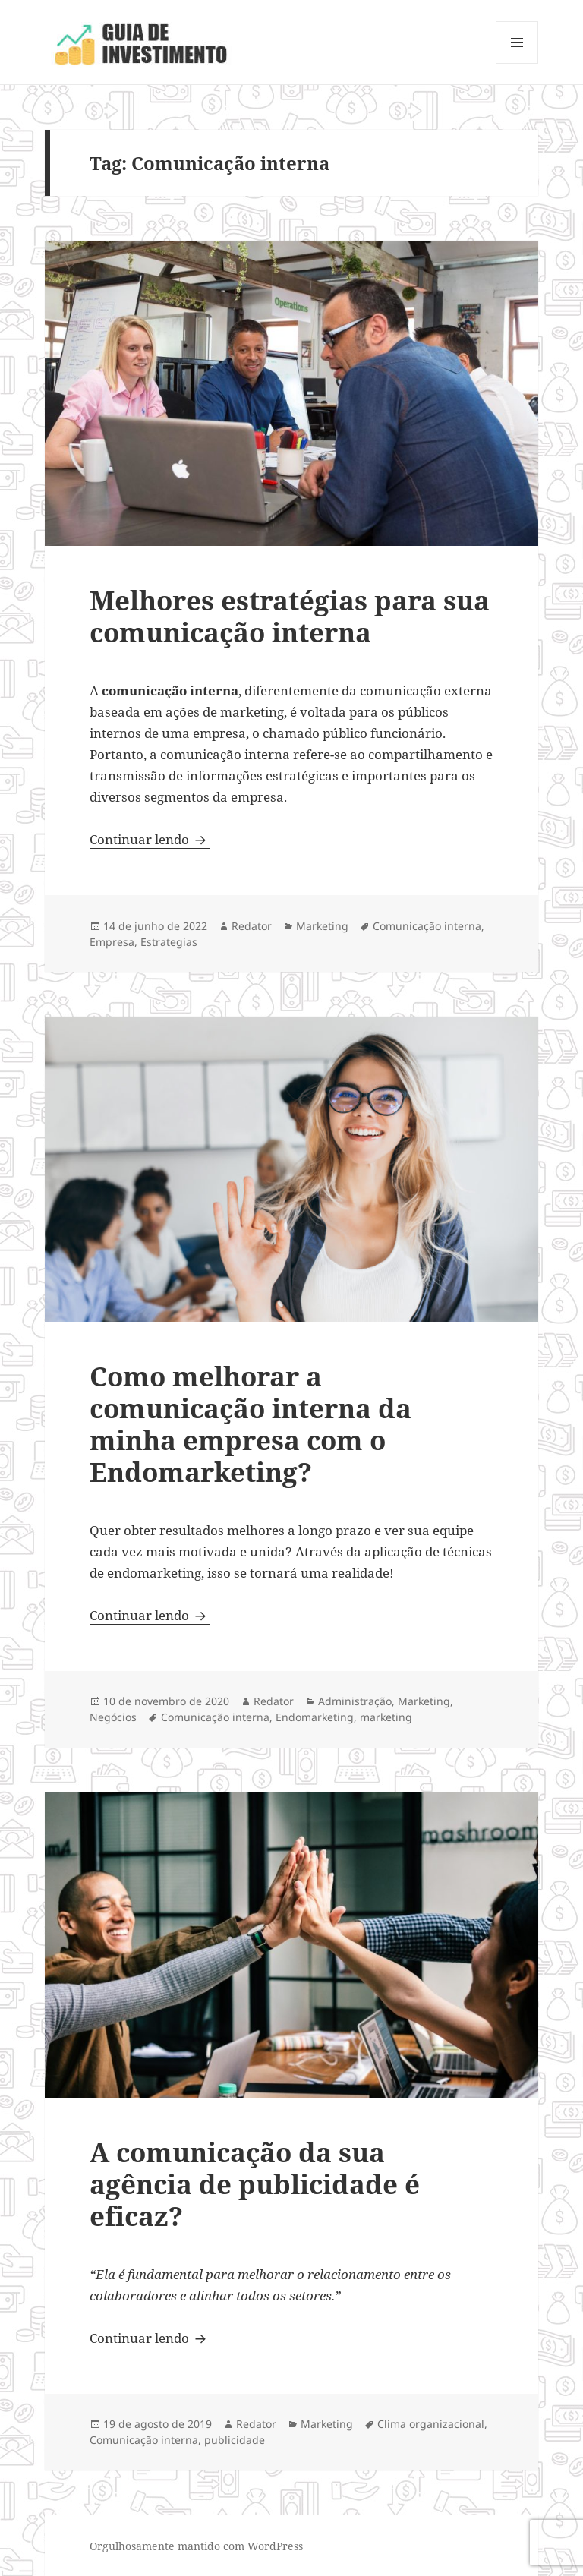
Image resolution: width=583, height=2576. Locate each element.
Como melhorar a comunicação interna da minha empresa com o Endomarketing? (250, 1424)
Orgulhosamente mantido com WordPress (196, 2546)
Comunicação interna (427, 926)
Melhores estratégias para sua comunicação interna (290, 616)
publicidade (234, 2440)
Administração (355, 1701)
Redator (252, 926)
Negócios (113, 1717)
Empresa (112, 942)
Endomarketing (315, 1717)
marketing (386, 1717)
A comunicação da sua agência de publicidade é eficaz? (255, 2184)
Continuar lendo (150, 839)
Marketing (322, 926)
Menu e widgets (517, 63)
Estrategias (168, 942)
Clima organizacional (430, 2424)
